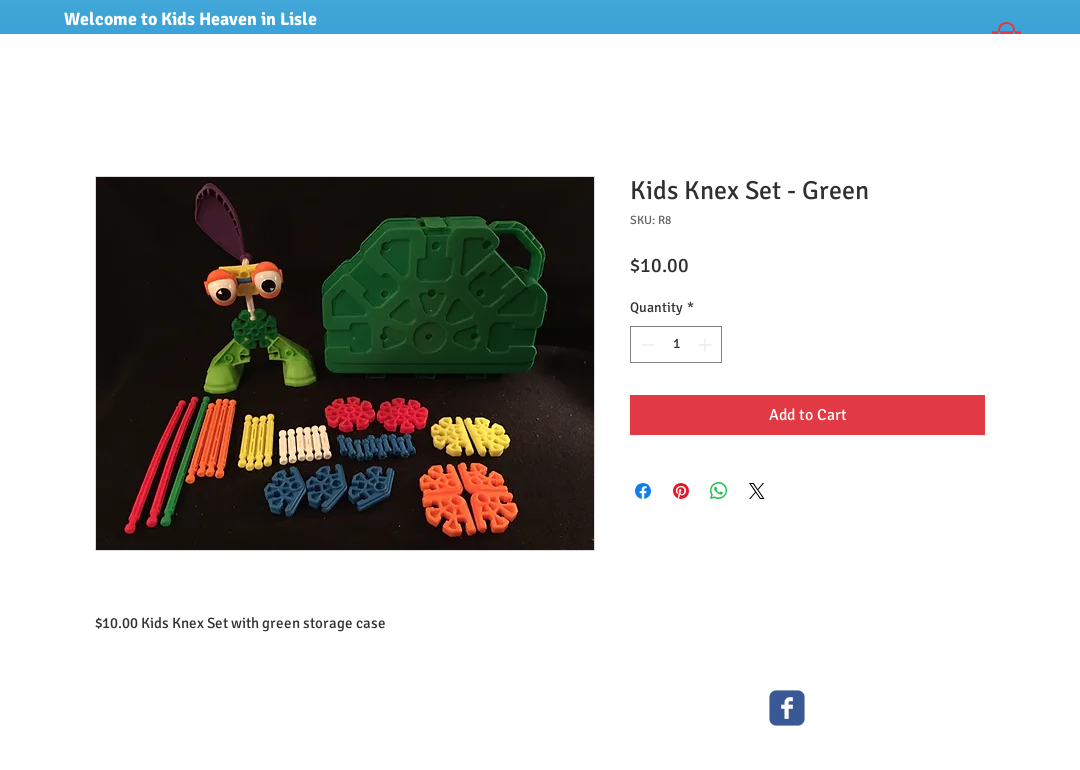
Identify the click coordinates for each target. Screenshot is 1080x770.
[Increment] (706, 344)
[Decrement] (645, 344)
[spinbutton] (676, 344)
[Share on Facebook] (643, 491)
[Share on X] (757, 491)
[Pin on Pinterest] (681, 491)
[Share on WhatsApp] (719, 491)
